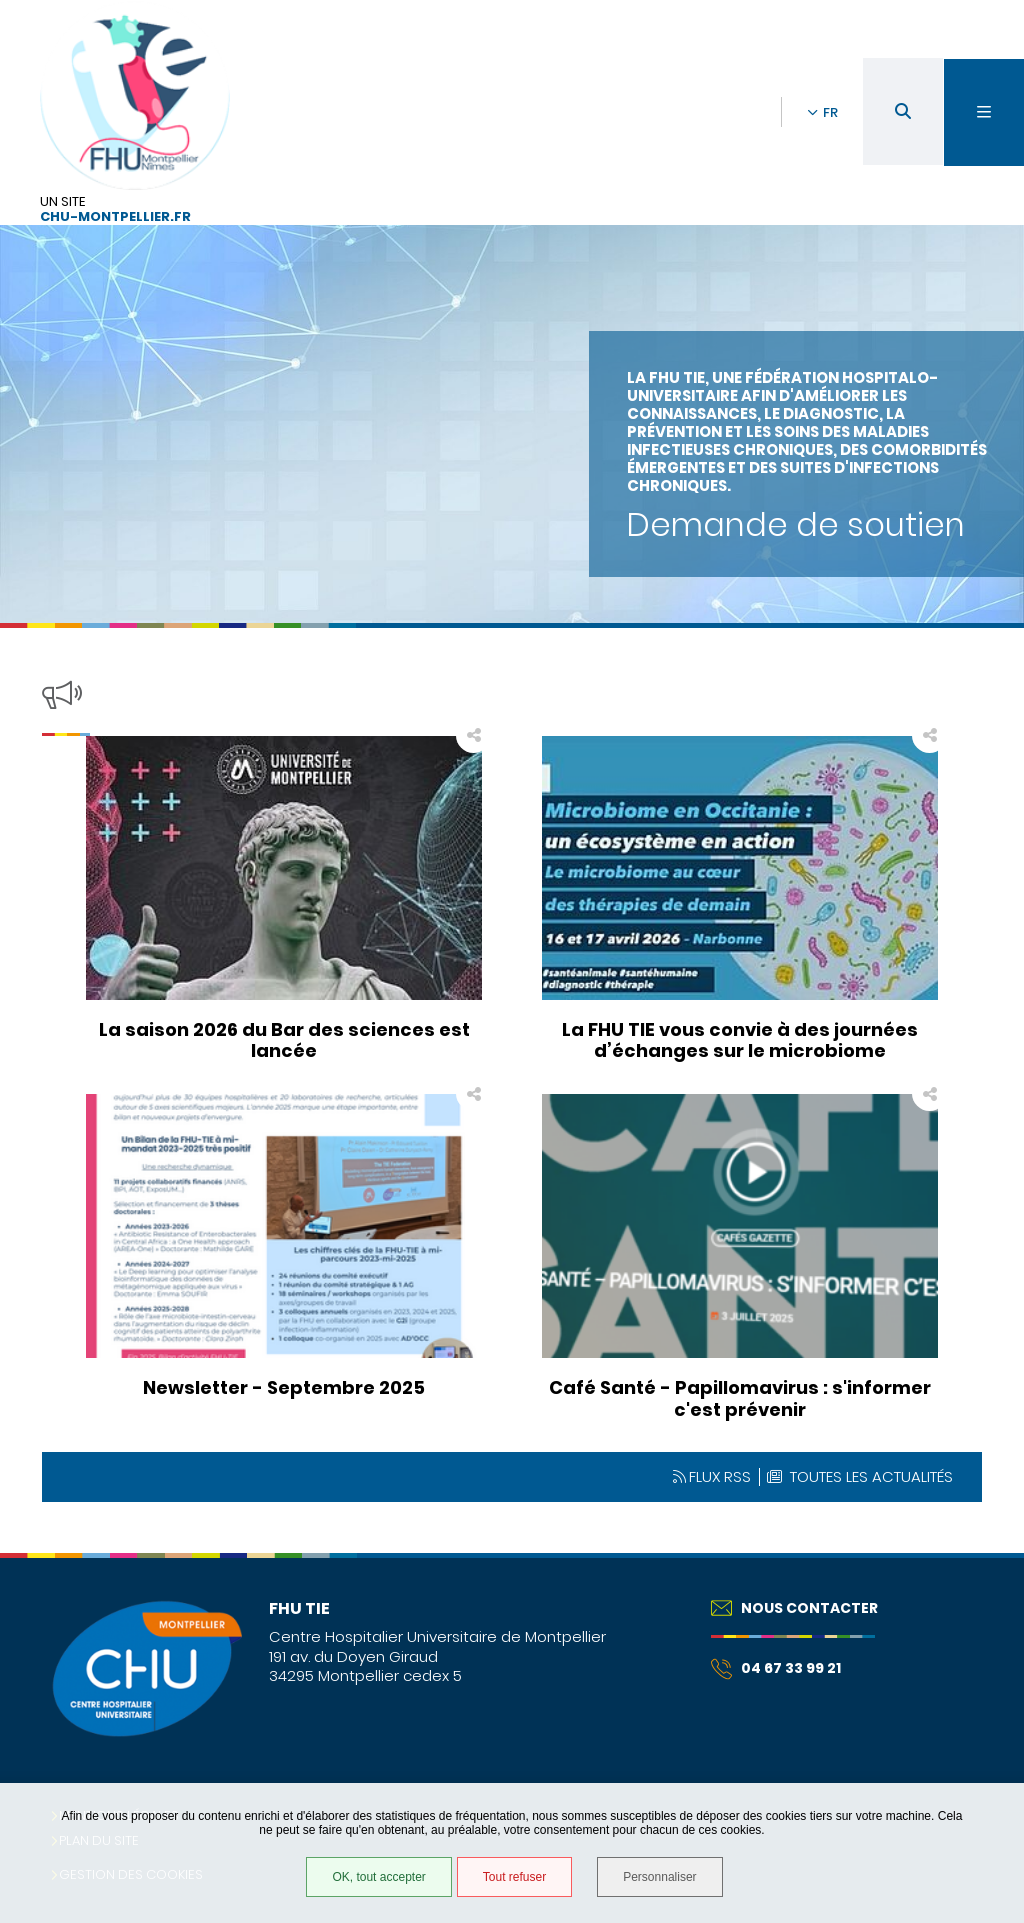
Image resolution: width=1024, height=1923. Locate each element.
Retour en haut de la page (974, 1553)
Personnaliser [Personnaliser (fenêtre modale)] (659, 1877)
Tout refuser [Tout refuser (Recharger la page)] (514, 1877)
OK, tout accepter (378, 1877)
